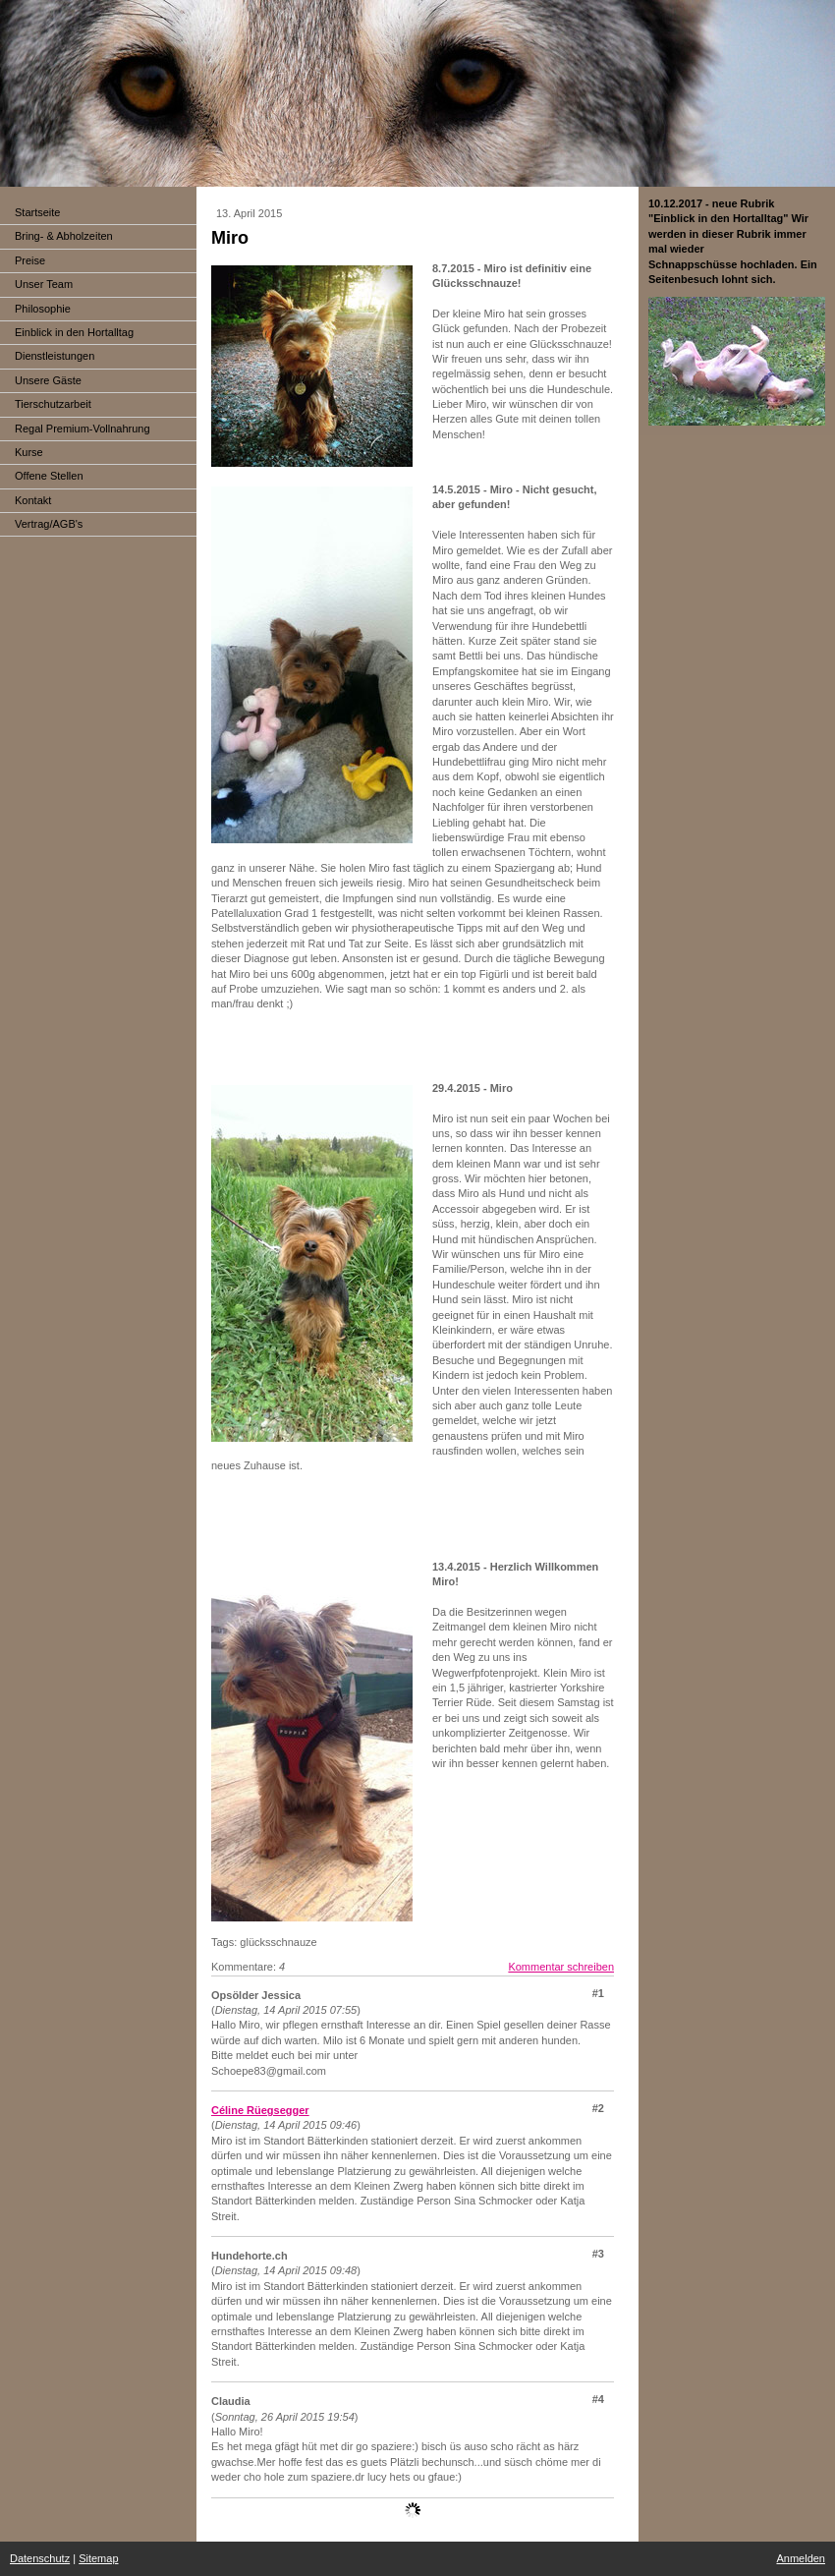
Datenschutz (40, 2558)
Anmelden (800, 2558)
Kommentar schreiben (561, 1967)
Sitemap (98, 2558)
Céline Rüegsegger (260, 2110)
